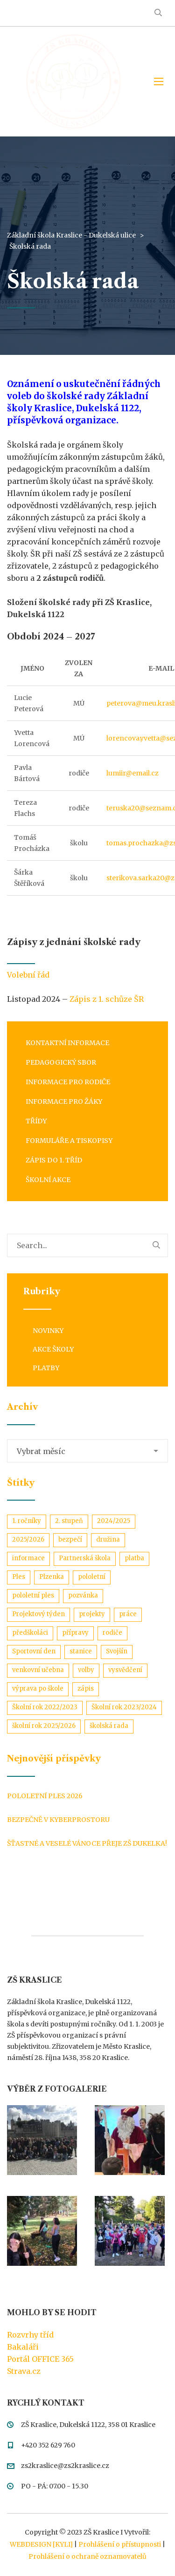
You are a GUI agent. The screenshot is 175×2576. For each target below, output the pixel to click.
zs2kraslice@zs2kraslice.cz (65, 2465)
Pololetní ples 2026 (45, 1796)
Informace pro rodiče (68, 1082)
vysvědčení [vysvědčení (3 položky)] (125, 1670)
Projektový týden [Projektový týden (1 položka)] (38, 1614)
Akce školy (53, 1349)
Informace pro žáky (64, 1101)
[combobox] (87, 1450)
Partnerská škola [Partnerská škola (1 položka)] (85, 1558)
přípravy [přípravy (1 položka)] (75, 1633)
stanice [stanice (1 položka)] (81, 1651)
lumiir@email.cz (132, 773)
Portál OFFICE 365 (40, 2359)
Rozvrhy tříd (30, 2334)
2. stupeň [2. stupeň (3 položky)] (69, 1521)
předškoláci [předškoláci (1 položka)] (30, 1633)
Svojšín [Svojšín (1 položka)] (116, 1651)
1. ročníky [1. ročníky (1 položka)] (26, 1521)
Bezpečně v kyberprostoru (58, 1819)
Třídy (36, 1121)
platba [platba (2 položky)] (134, 1558)
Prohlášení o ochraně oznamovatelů (87, 2556)
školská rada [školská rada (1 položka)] (109, 1726)
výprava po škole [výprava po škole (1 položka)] (37, 1688)
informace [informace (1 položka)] (28, 1558)
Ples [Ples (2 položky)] (18, 1577)
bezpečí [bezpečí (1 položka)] (70, 1539)
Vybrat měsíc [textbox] (41, 1451)
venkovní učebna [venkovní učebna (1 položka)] (38, 1670)
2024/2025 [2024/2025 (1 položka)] (113, 1521)
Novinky (48, 1330)
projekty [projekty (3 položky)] (92, 1614)
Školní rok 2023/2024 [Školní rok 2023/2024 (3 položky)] (124, 1707)
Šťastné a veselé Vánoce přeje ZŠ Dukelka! (87, 1843)
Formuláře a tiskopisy (69, 1140)
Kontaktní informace (67, 1043)
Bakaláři (23, 2347)
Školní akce (48, 1180)
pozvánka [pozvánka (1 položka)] (83, 1595)
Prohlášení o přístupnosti (119, 2544)
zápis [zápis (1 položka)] (85, 1688)
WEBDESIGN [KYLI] (41, 2544)
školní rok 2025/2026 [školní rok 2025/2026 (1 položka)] (44, 1726)
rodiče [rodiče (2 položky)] (112, 1633)
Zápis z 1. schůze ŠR (107, 999)
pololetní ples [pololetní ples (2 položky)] (33, 1595)
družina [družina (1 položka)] (108, 1539)
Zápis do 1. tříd (54, 1160)
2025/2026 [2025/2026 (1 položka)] (28, 1539)
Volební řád (29, 974)
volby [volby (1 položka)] (86, 1670)
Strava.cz (24, 2371)
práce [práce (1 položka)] (128, 1614)
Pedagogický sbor (61, 1062)
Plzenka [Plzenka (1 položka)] (51, 1577)
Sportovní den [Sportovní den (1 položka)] (34, 1651)
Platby (46, 1368)
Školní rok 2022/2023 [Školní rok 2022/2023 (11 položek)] (44, 1707)
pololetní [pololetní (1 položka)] (91, 1577)
